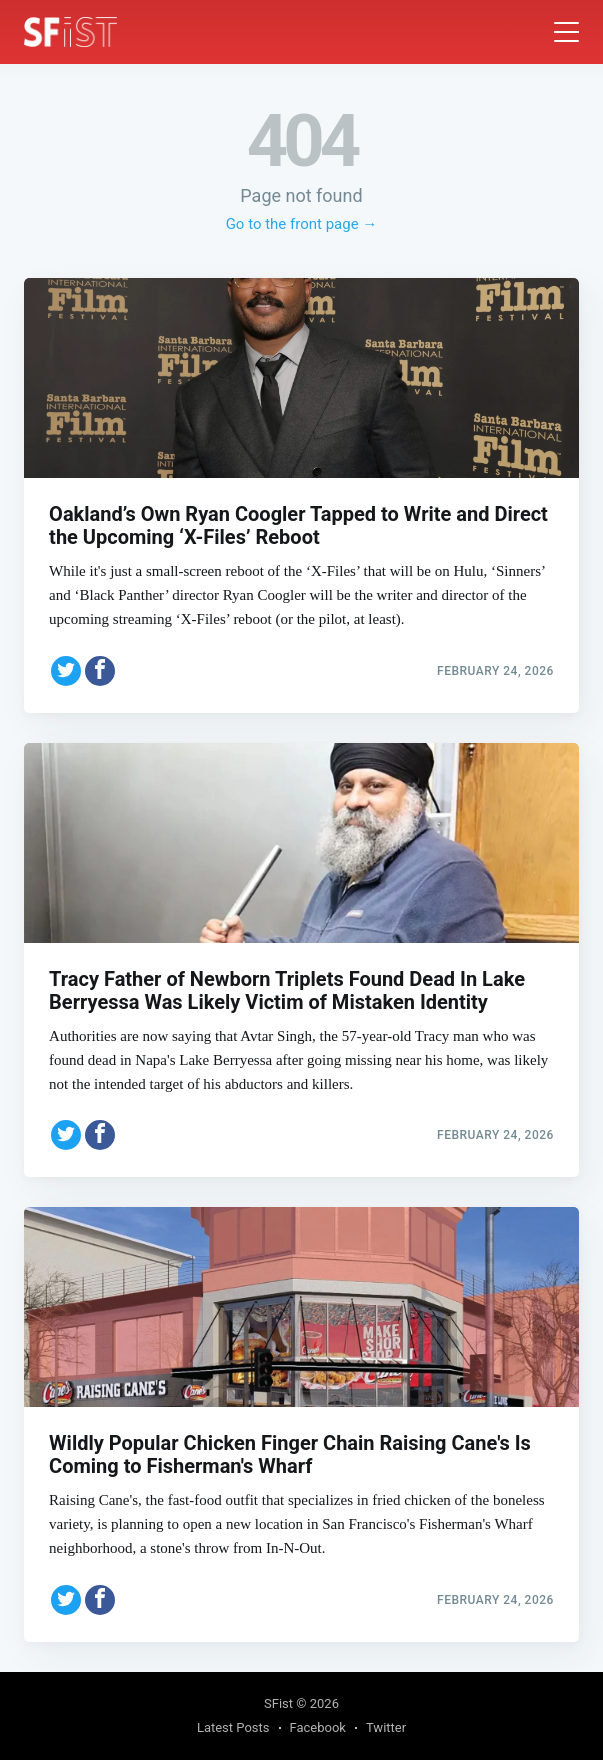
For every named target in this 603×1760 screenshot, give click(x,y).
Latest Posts (233, 1727)
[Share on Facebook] (100, 671)
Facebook (318, 1727)
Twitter (386, 1727)
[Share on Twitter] (66, 671)
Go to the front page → (302, 224)
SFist (278, 1703)
